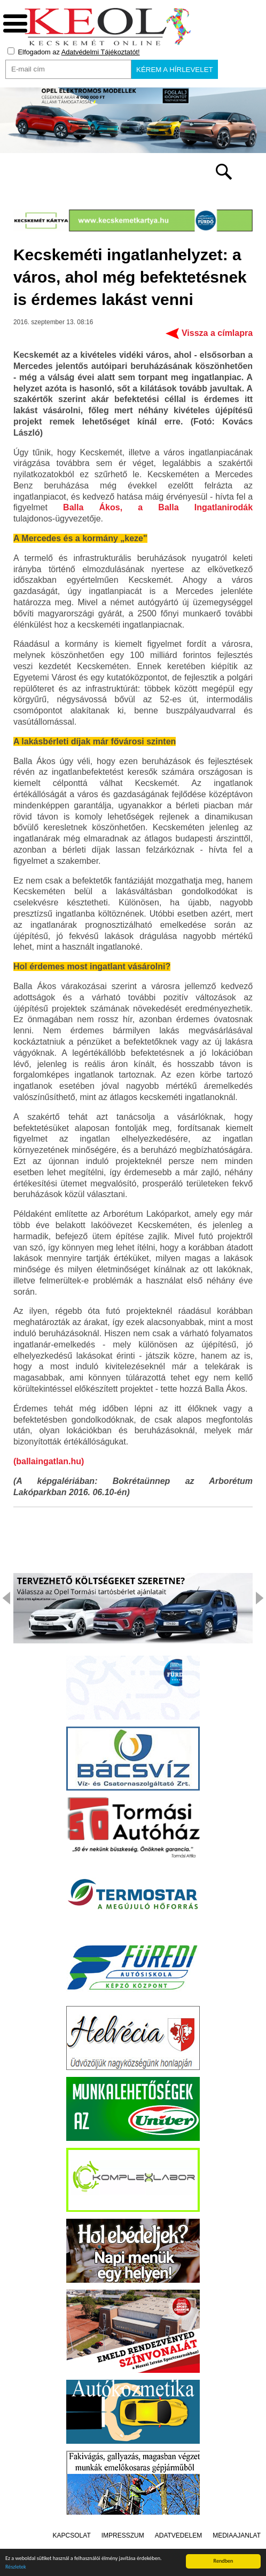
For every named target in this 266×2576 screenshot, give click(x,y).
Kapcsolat (72, 2535)
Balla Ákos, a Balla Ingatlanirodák (158, 507)
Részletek (15, 2568)
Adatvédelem (178, 2535)
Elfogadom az (73, 51)
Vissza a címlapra (217, 333)
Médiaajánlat (237, 2535)
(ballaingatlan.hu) (48, 1461)
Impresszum (122, 2535)
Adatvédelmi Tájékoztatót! (100, 52)
